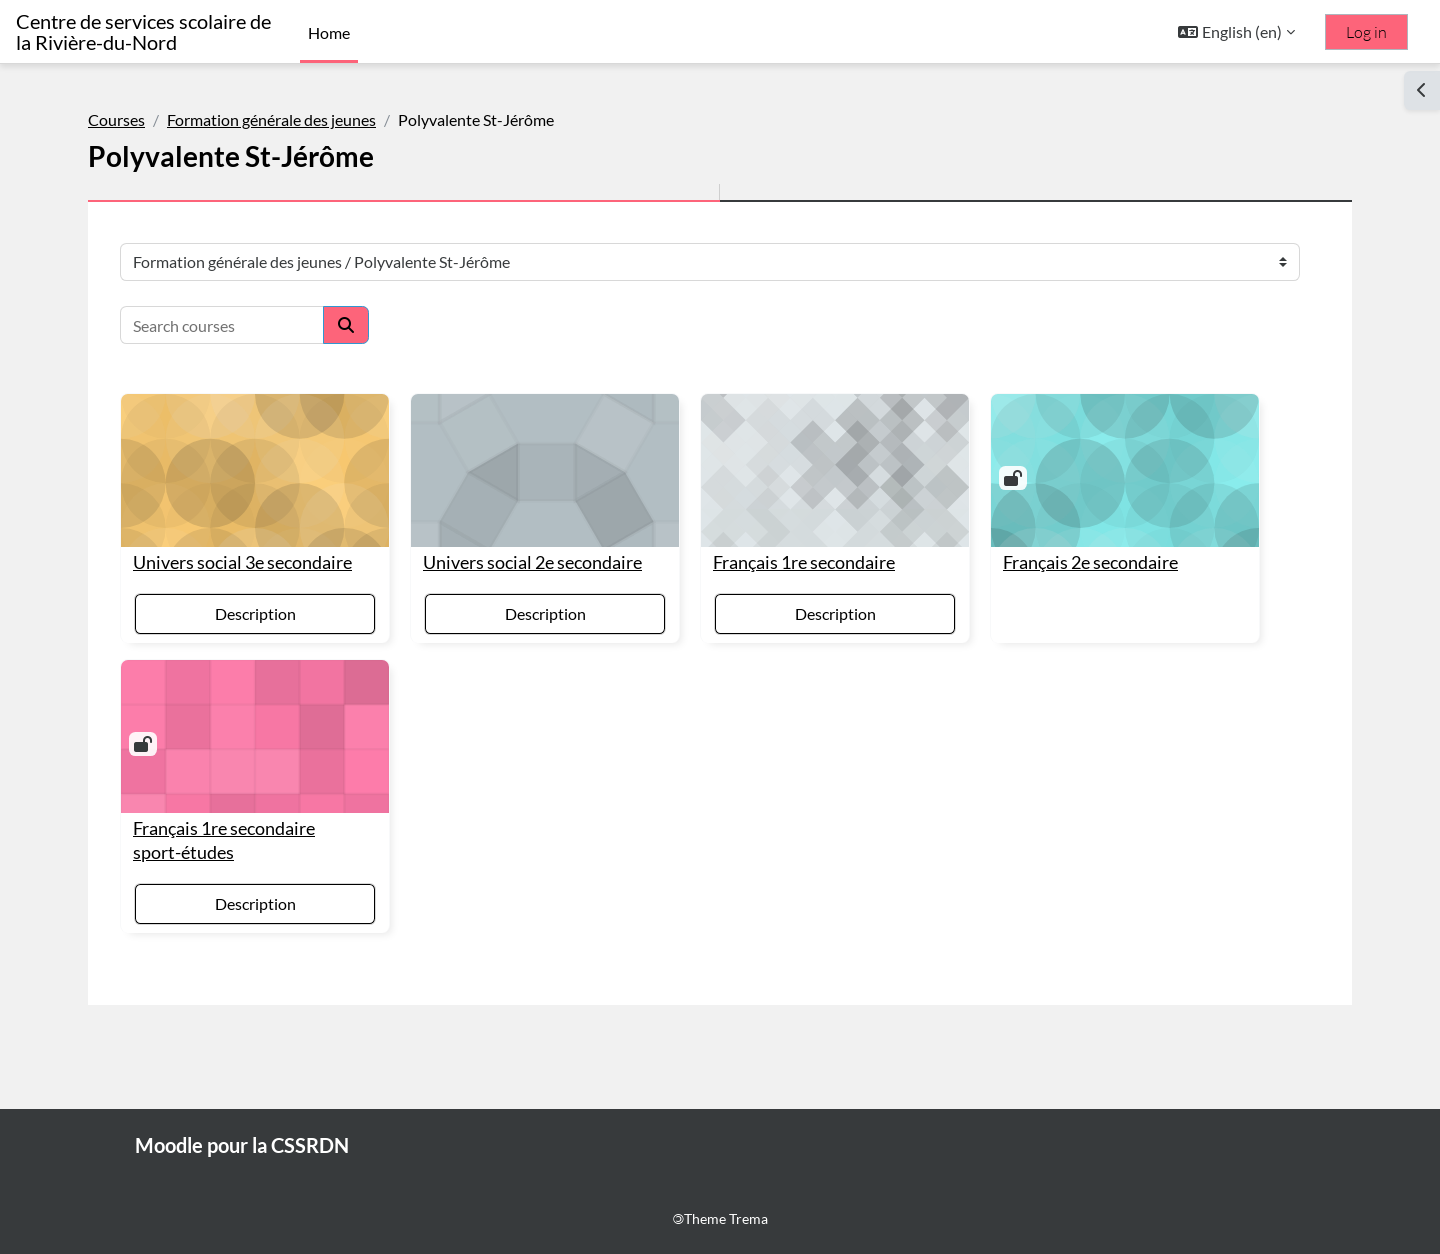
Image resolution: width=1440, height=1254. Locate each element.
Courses (116, 119)
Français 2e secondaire (1090, 562)
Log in (1366, 32)
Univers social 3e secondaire (242, 562)
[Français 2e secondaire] (1125, 470)
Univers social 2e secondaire (532, 562)
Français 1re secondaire (804, 562)
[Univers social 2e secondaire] (545, 470)
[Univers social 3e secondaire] (255, 470)
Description (255, 613)
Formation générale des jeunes (271, 119)
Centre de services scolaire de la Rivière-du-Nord (143, 32)
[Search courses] (222, 325)
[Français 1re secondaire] (835, 470)
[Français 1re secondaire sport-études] (255, 736)
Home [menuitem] (329, 32)
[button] (1236, 32)
